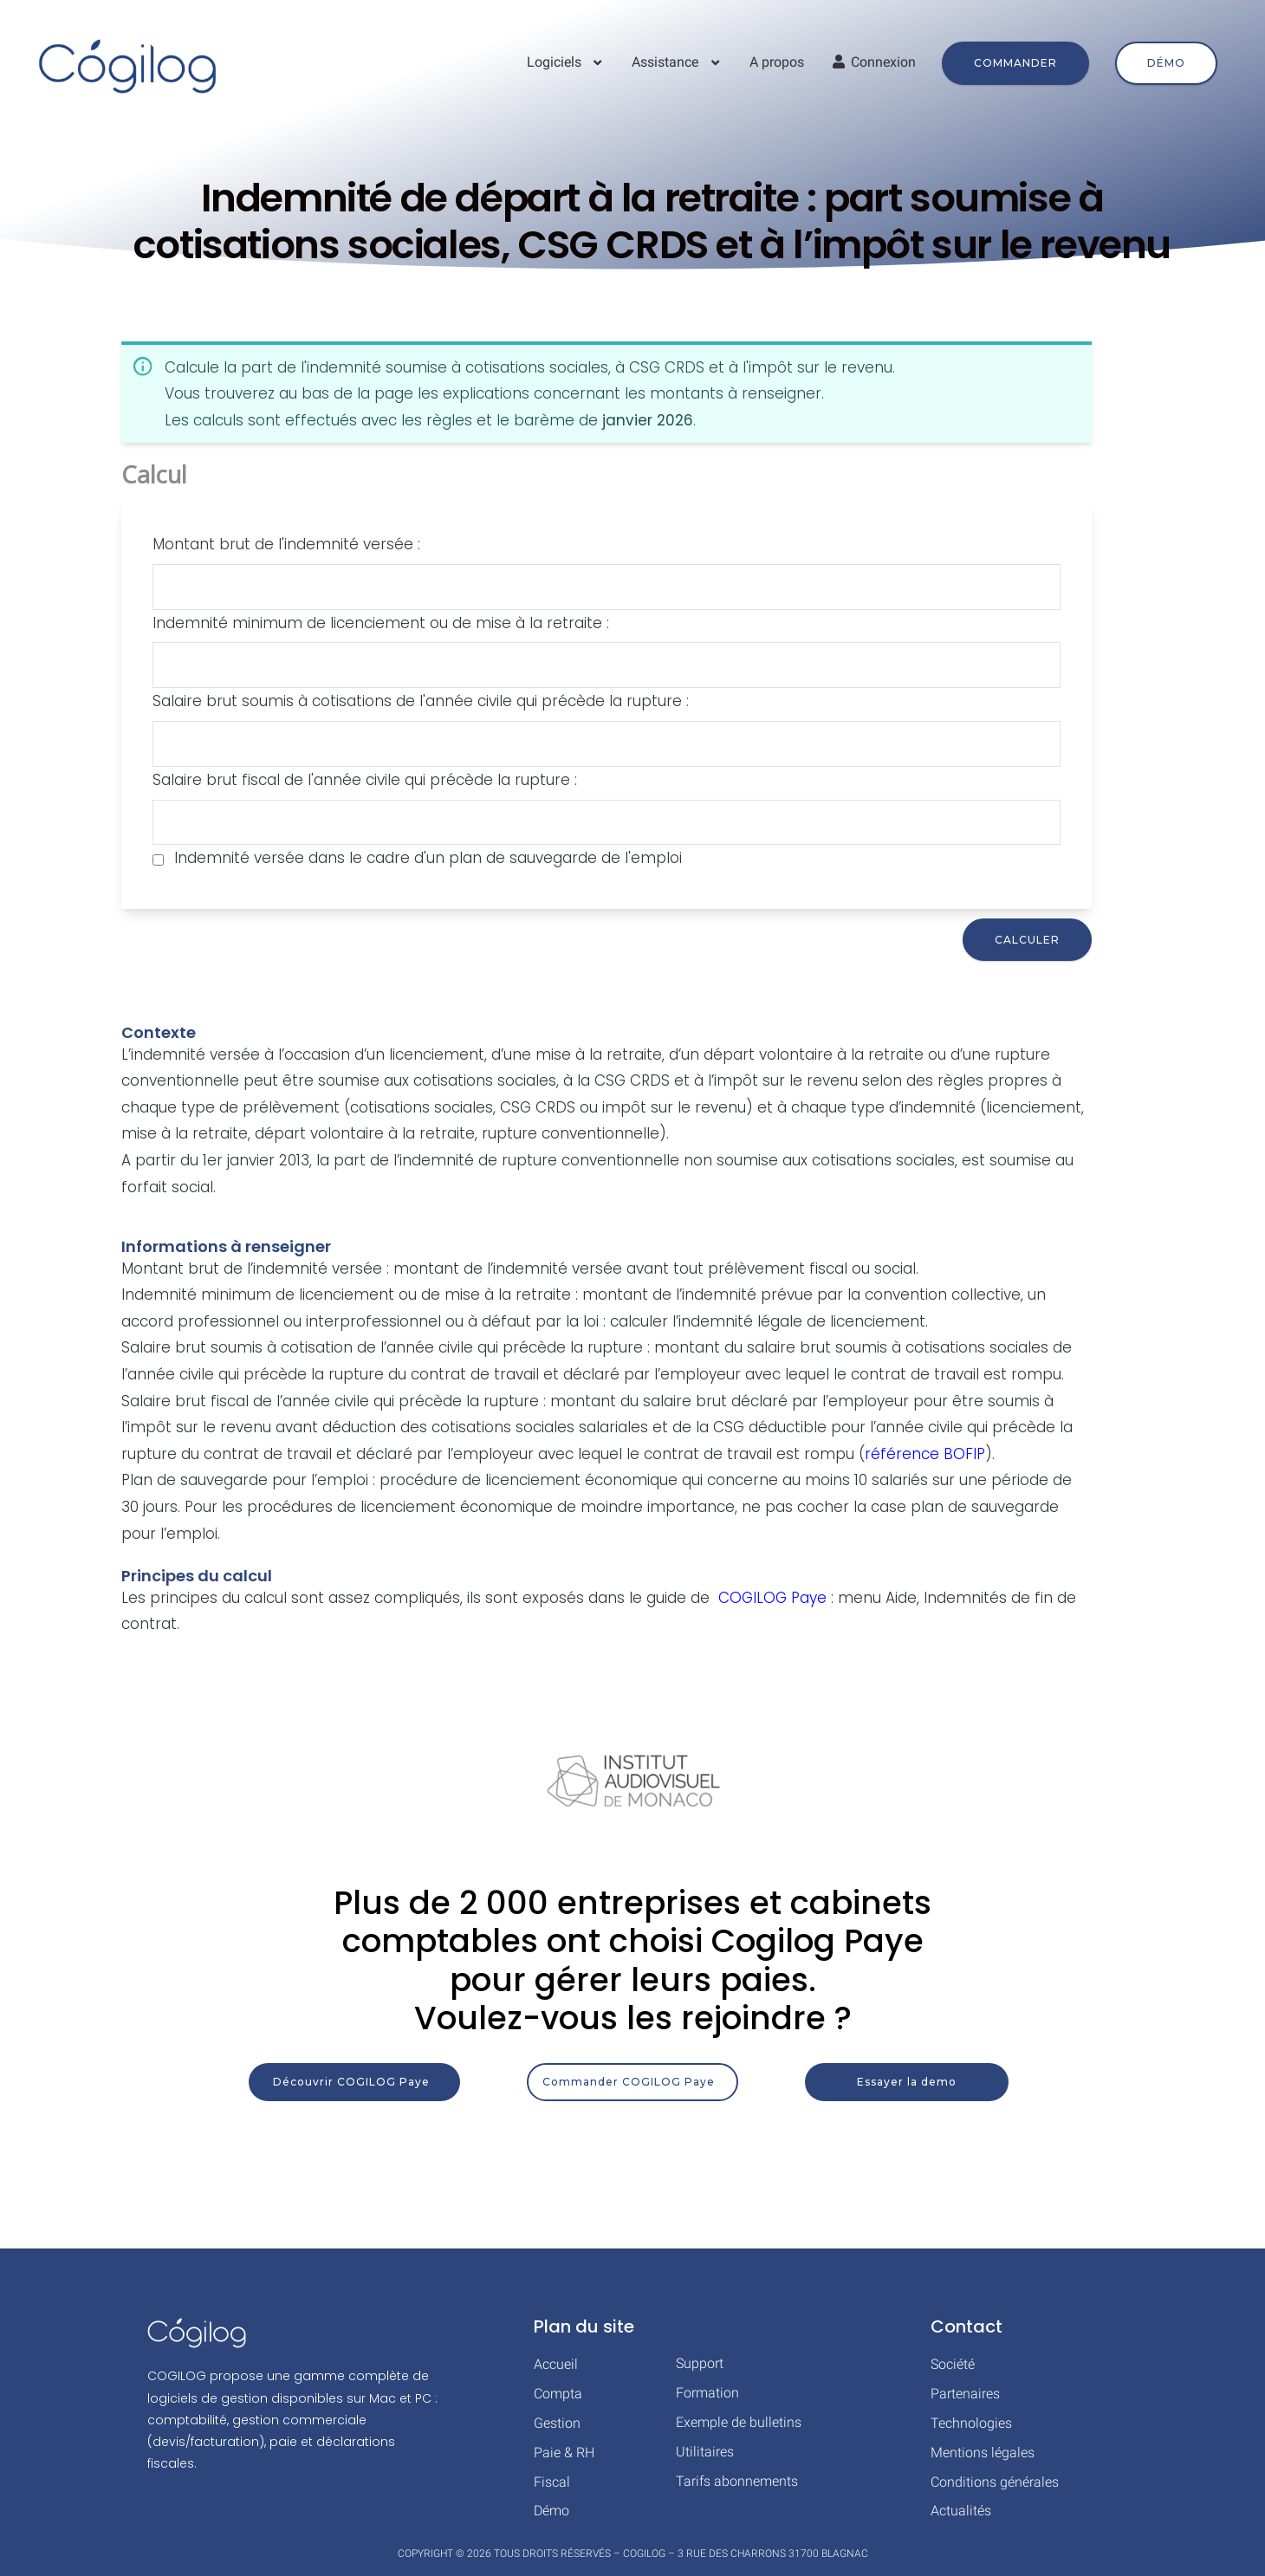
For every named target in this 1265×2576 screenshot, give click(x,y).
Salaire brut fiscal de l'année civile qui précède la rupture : (364, 779)
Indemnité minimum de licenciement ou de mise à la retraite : (380, 623)
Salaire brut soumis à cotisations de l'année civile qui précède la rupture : (420, 701)
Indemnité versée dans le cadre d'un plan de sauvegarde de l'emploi (428, 857)
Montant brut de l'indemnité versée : (286, 544)
